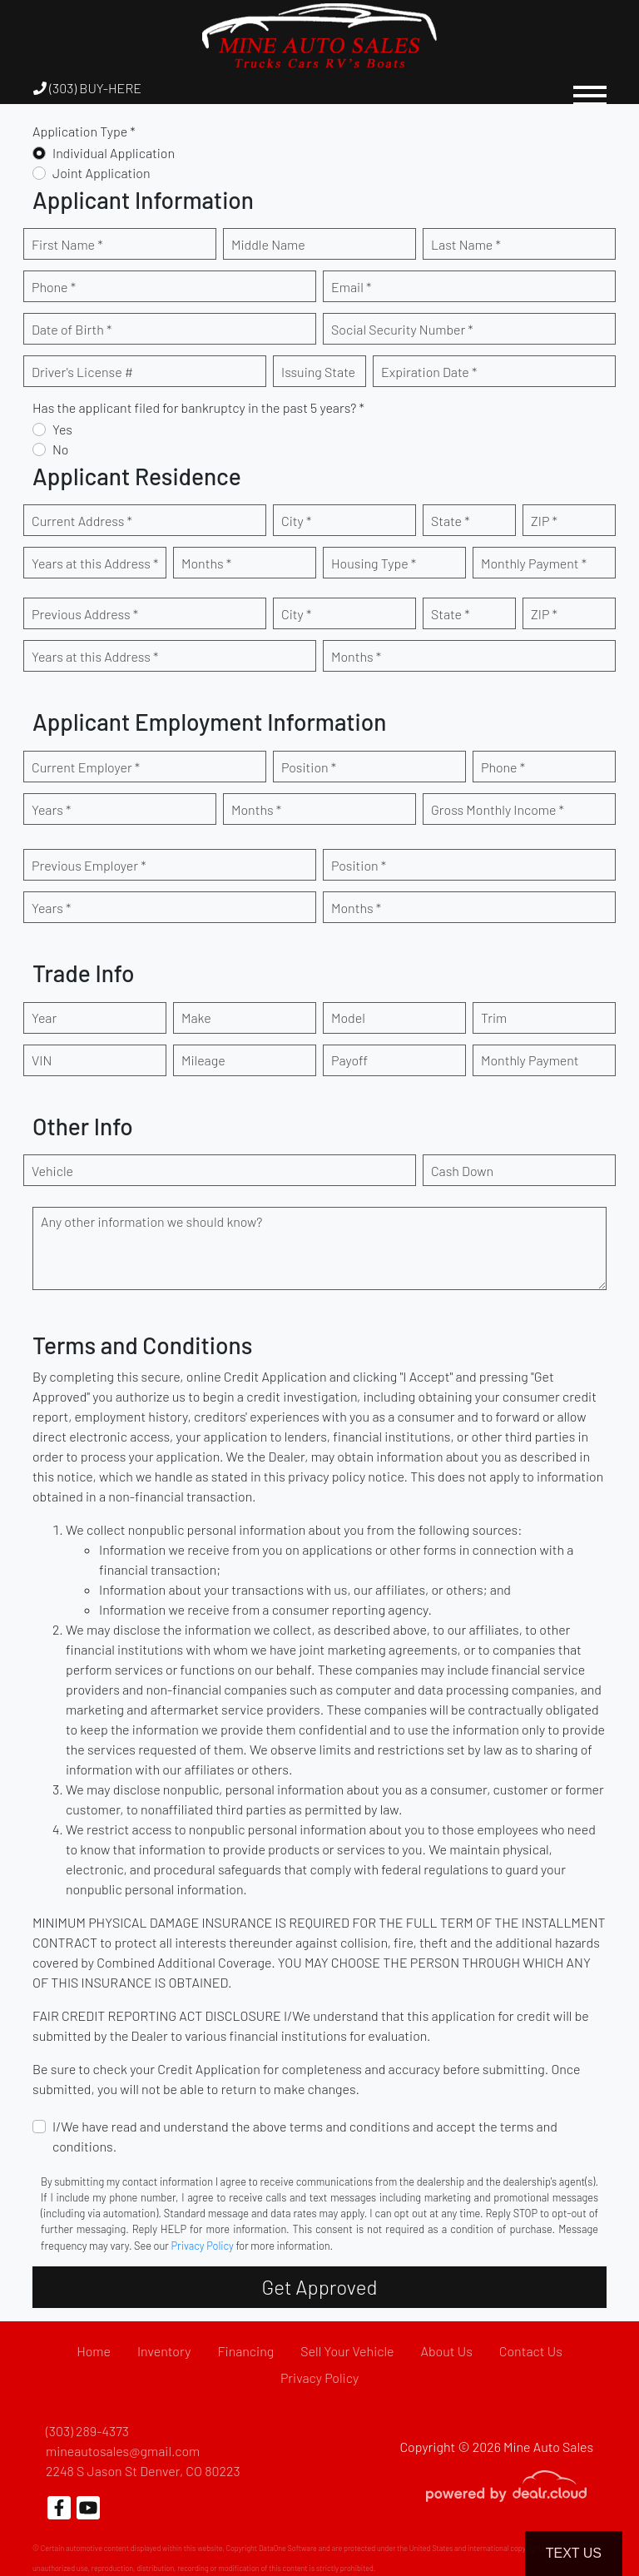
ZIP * (544, 521)
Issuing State (318, 372)
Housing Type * (373, 563)
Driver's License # (82, 372)
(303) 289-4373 (87, 2431)
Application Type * (84, 131)
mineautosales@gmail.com (123, 2451)
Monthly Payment (530, 1060)
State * (450, 521)
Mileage (203, 1060)
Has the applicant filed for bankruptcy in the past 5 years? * (198, 407)
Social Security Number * (402, 329)
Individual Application (113, 153)
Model (348, 1017)
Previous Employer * (89, 865)
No (60, 449)
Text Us (574, 2553)
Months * (206, 563)
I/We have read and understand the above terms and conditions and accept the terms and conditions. (304, 2136)
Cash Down (462, 1171)
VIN (42, 1060)
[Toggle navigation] (590, 88)
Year (44, 1017)
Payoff (349, 1060)
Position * (308, 767)
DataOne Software (288, 2548)
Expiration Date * (429, 372)
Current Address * (82, 521)
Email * (351, 287)
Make (196, 1017)
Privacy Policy (202, 2245)
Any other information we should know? (151, 1221)
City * (296, 521)
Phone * (54, 287)
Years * (51, 809)
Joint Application (101, 173)
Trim (494, 1017)
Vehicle (52, 1171)
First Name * (67, 244)
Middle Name (268, 244)
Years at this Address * (95, 563)
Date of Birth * (71, 329)
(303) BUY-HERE (87, 88)
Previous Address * (85, 614)
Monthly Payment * (534, 563)
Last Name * (466, 244)
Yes (62, 429)
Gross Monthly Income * (497, 809)
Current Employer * (86, 767)
